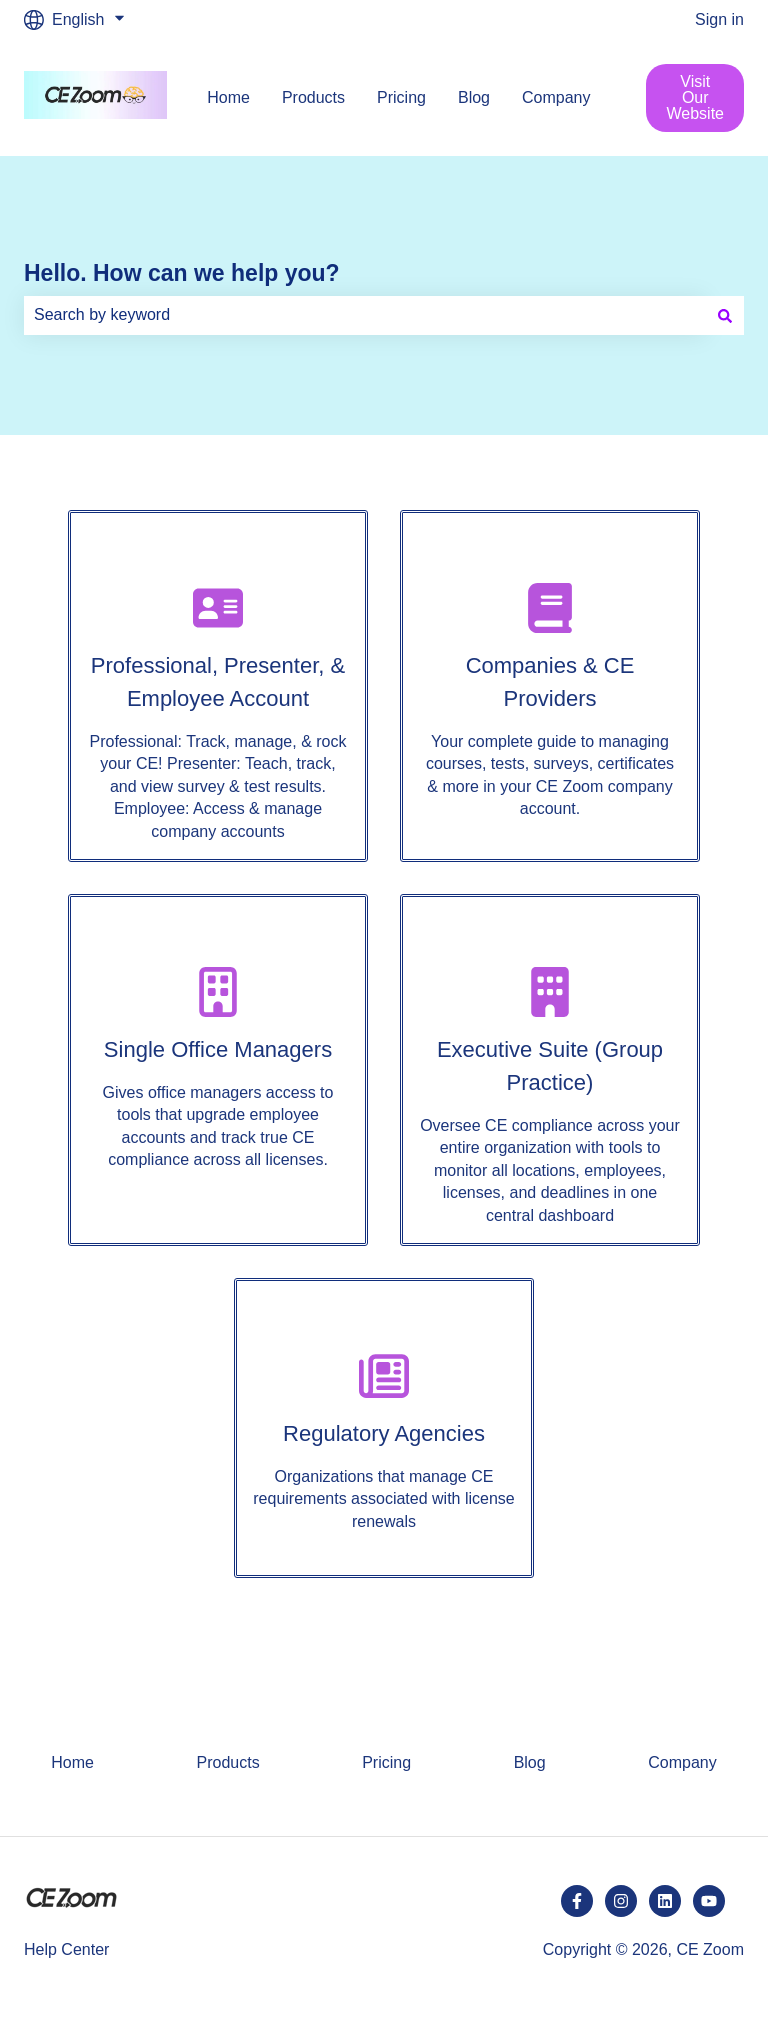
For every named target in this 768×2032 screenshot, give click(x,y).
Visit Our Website (695, 97)
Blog (474, 97)
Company (556, 97)
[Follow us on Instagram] (621, 1901)
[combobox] (365, 315)
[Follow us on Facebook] (577, 1901)
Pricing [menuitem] (386, 1762)
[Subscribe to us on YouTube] (709, 1901)
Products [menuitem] (228, 1762)
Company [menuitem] (682, 1762)
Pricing (401, 97)
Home (228, 97)
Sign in (719, 19)
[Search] (725, 315)
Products (313, 97)
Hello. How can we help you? (182, 273)
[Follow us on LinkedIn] (665, 1901)
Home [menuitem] (72, 1762)
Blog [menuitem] (530, 1762)
